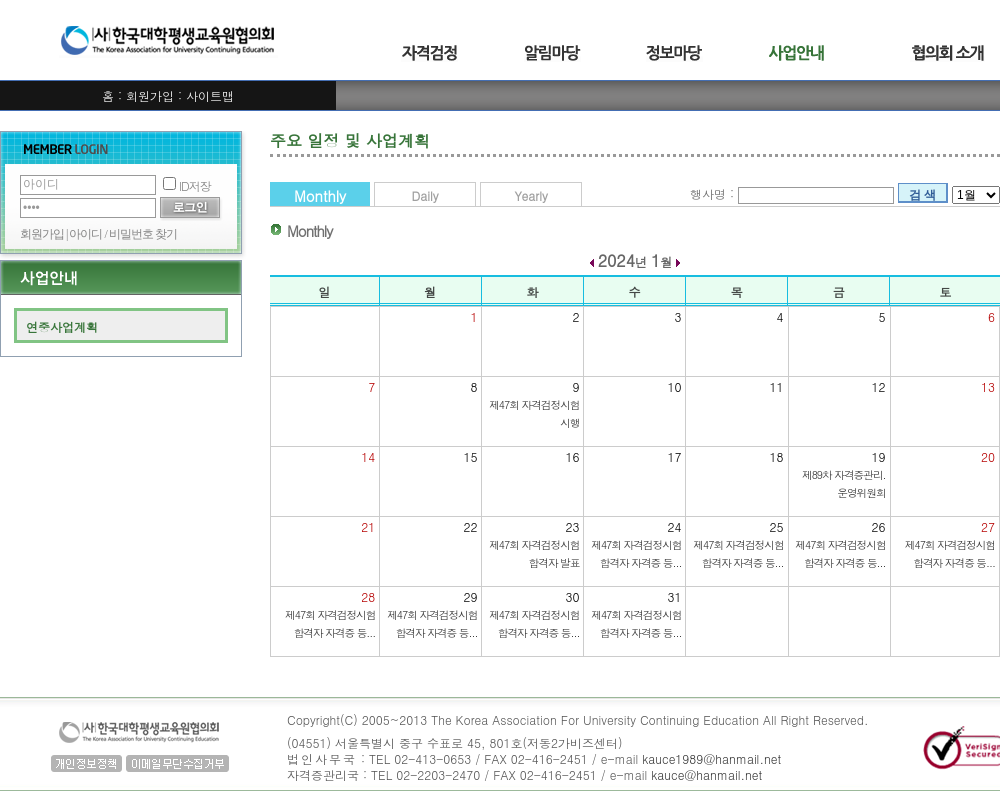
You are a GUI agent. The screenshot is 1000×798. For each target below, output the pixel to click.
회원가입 (150, 95)
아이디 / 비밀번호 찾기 (122, 234)
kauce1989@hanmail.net (711, 758)
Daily (425, 195)
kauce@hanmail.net (706, 774)
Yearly (530, 195)
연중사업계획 (62, 326)
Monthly (320, 195)
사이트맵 (210, 95)
